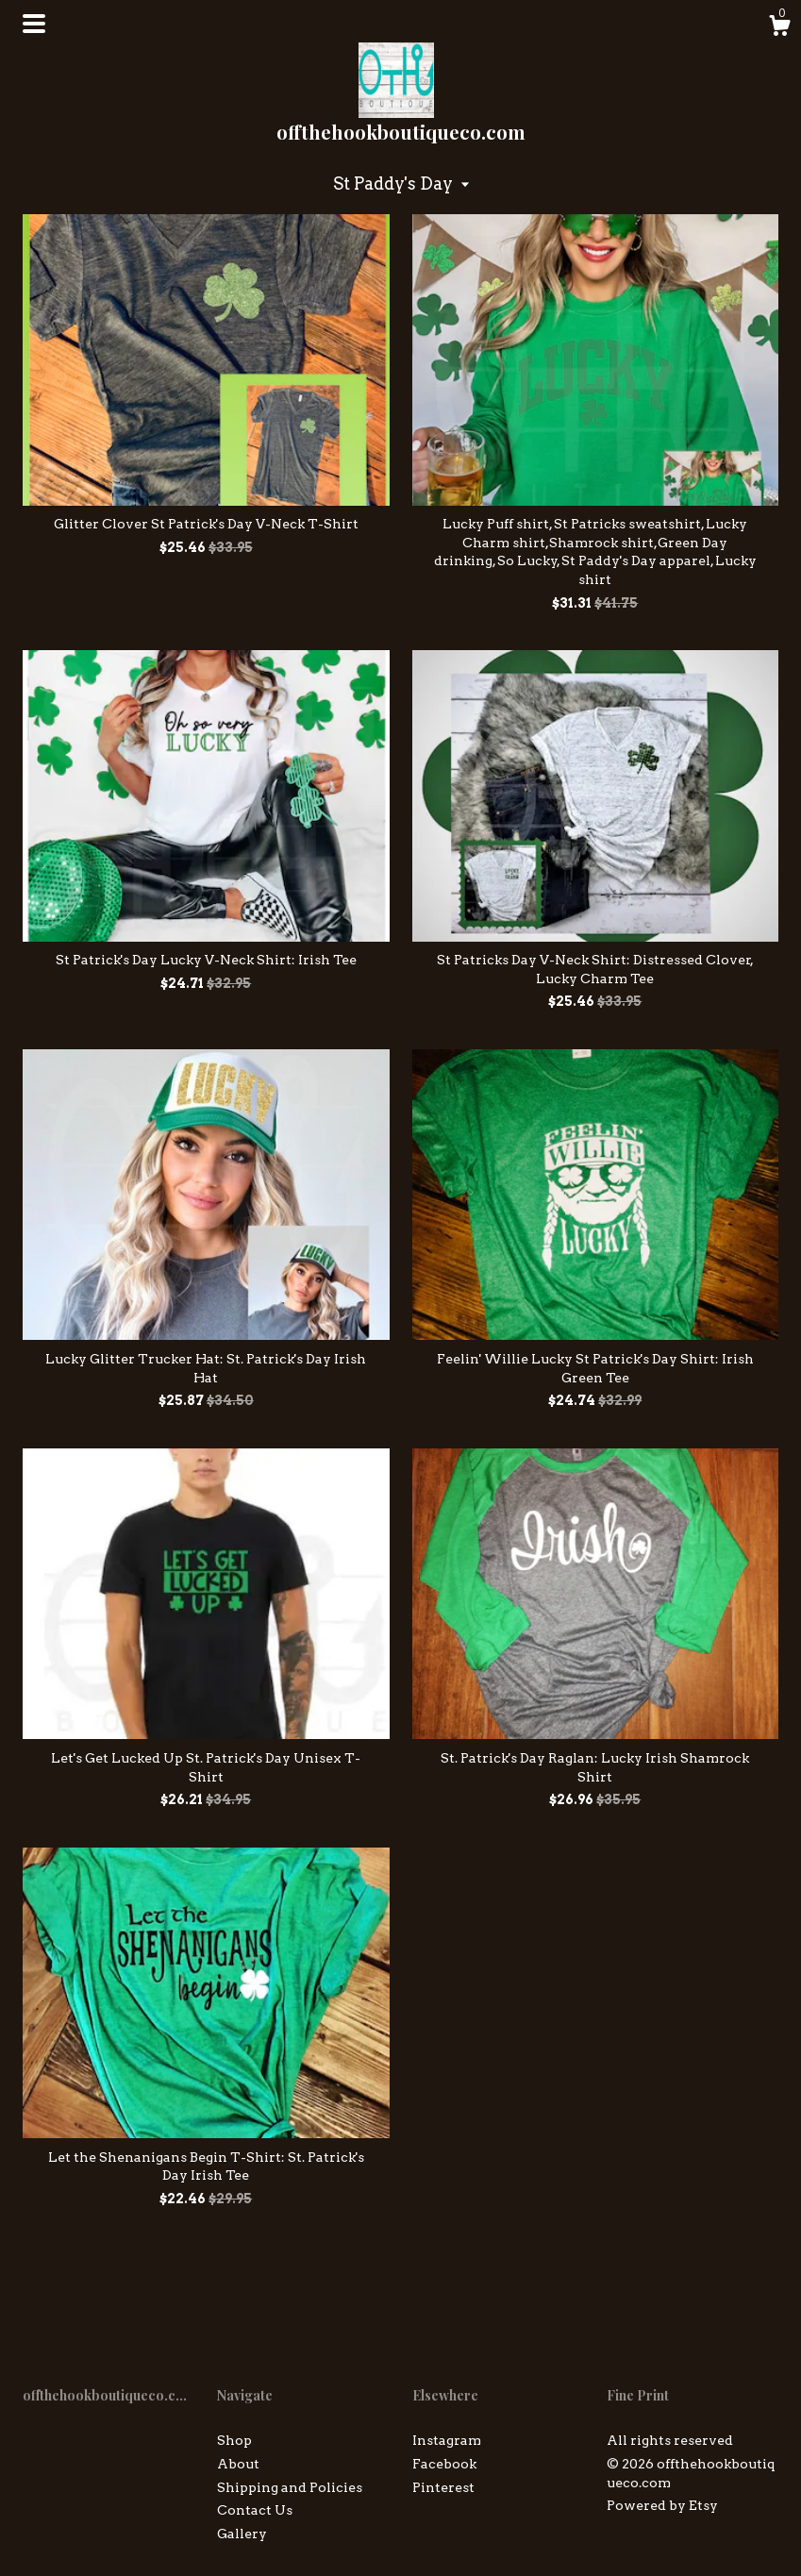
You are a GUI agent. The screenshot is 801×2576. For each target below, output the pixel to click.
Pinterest (443, 2487)
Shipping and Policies (289, 2487)
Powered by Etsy (662, 2505)
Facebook (444, 2463)
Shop (234, 2440)
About (238, 2463)
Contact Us (254, 2509)
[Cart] (779, 28)
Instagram (446, 2440)
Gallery (242, 2533)
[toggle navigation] (34, 23)
